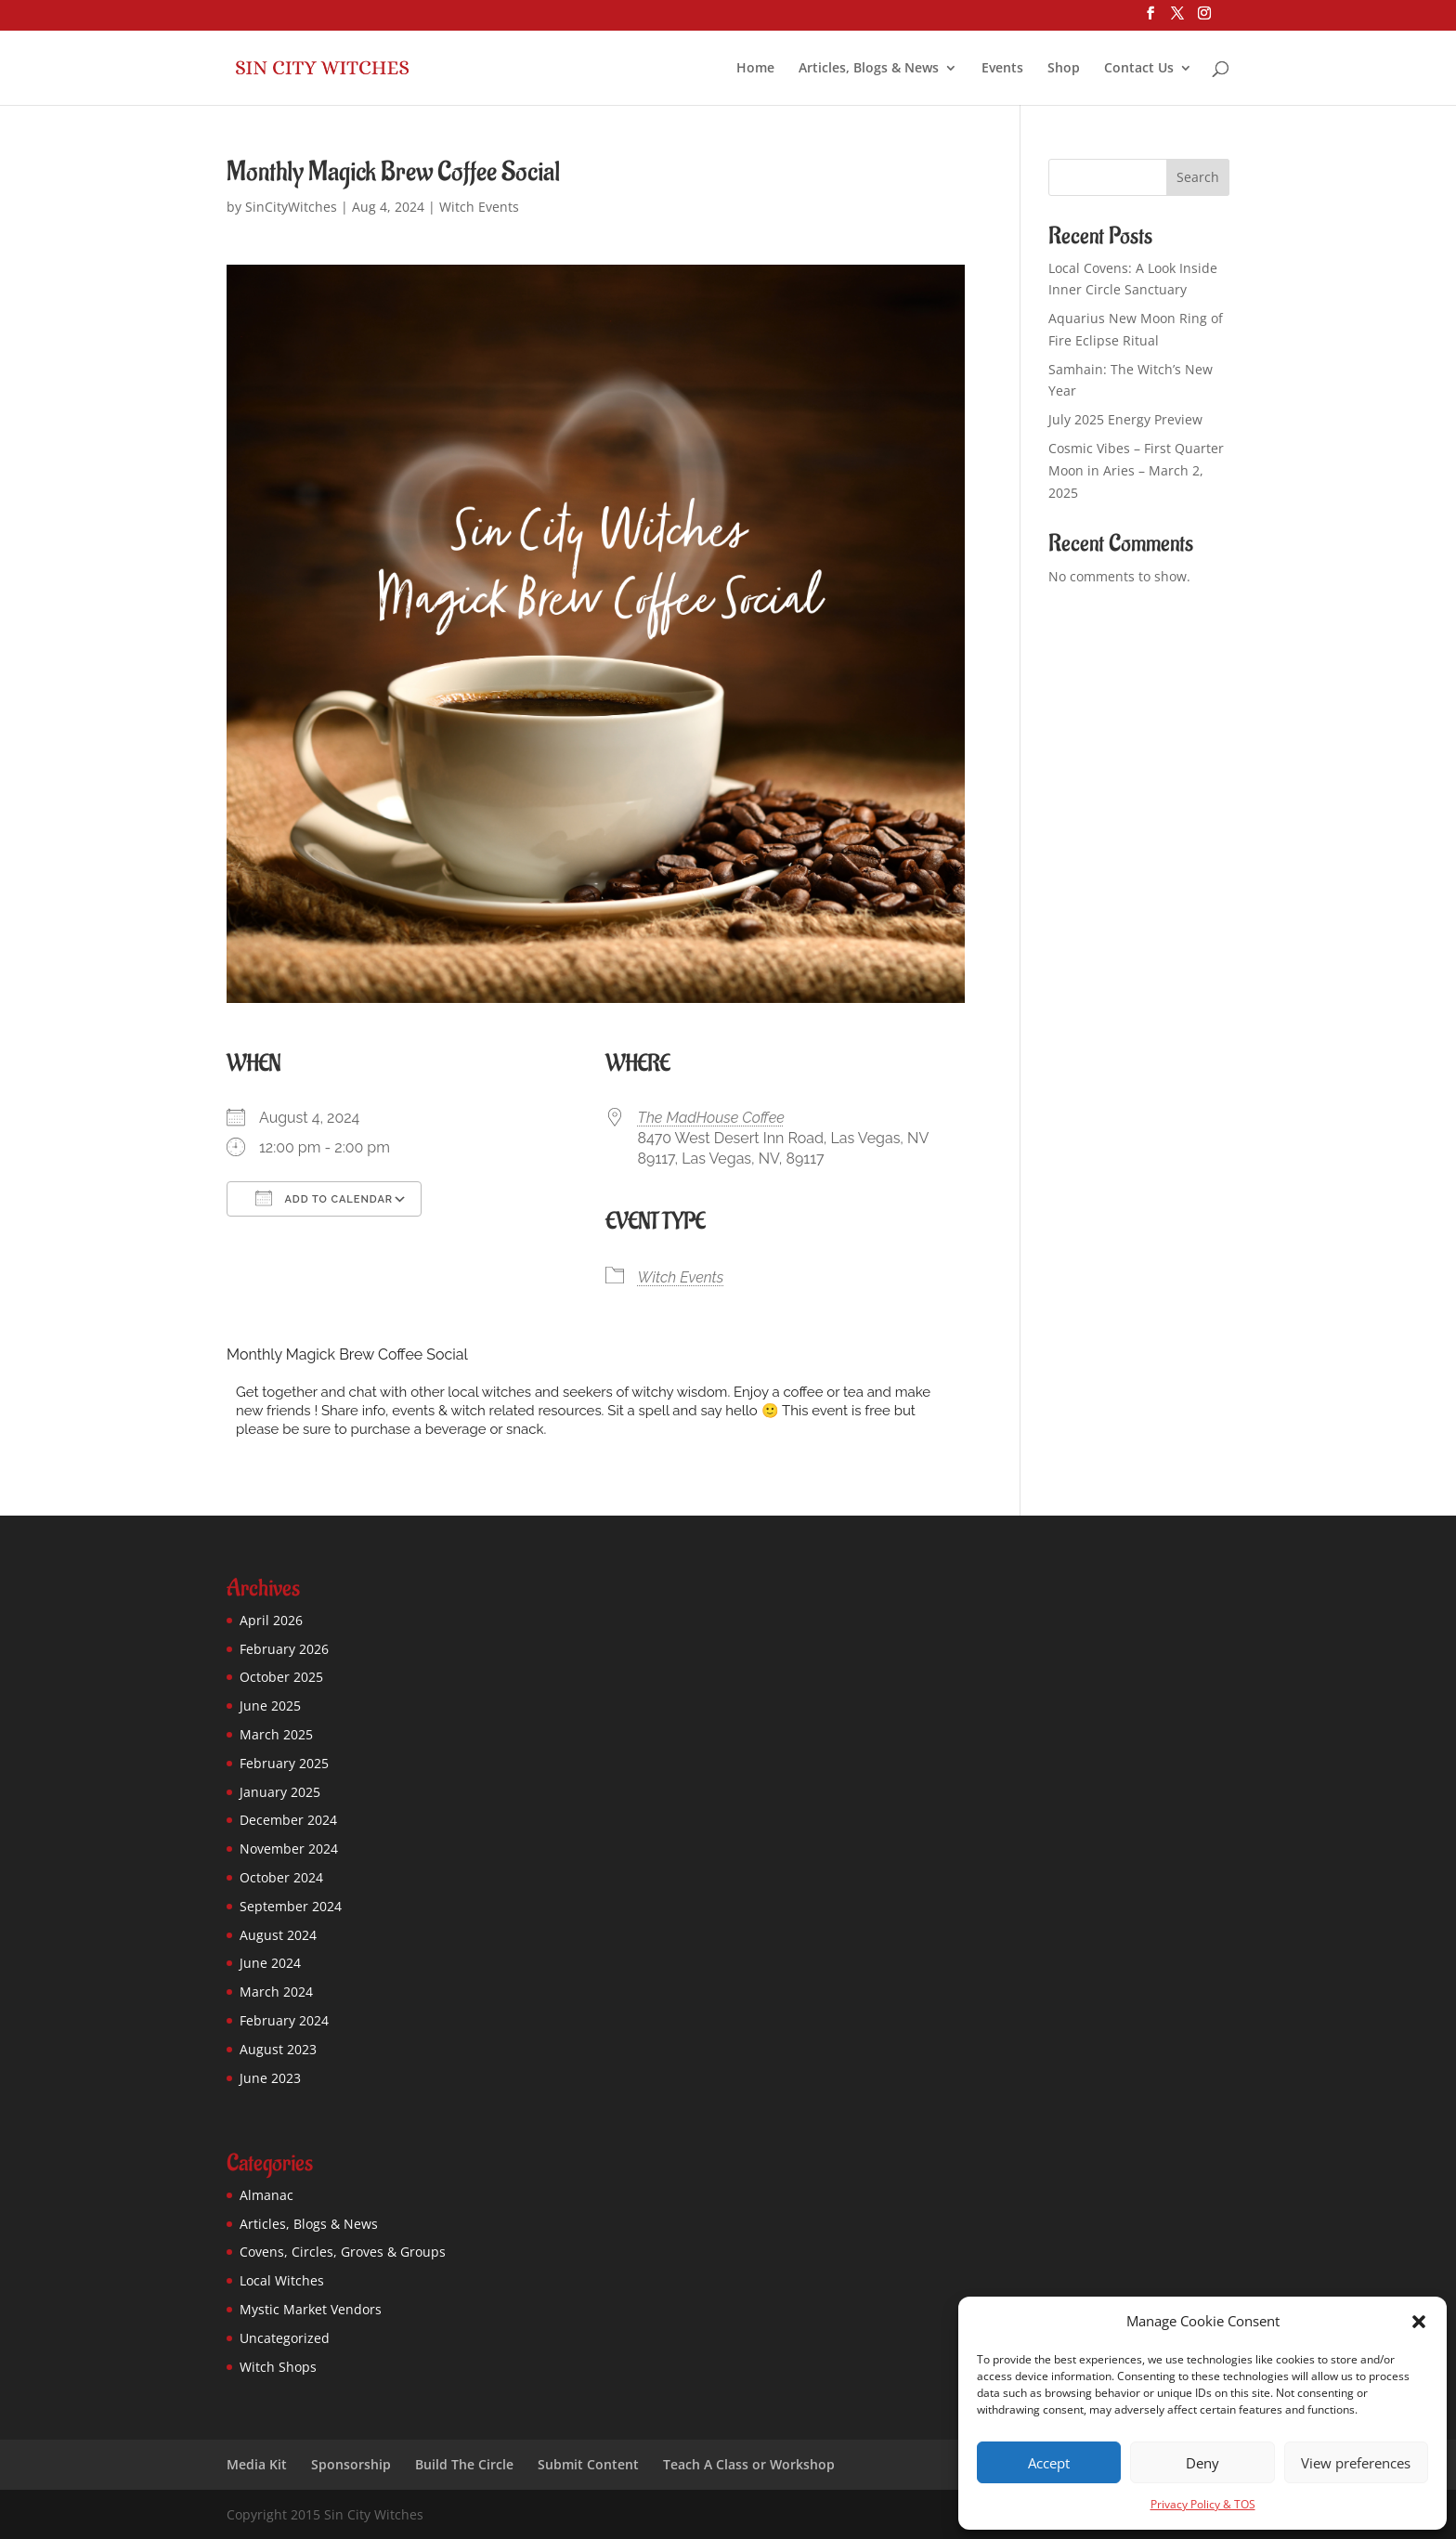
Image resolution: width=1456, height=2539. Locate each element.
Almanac (266, 2195)
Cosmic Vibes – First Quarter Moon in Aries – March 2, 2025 (1136, 470)
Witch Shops (278, 2367)
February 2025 (284, 1763)
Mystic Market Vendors (311, 2309)
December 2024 (288, 1820)
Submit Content (588, 2464)
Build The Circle (464, 2464)
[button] (1419, 2321)
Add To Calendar (324, 1198)
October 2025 (281, 1677)
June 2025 (270, 1705)
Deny (1202, 2463)
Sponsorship (351, 2464)
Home (755, 68)
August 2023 (278, 2049)
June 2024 (270, 1963)
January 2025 (280, 1792)
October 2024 (281, 1877)
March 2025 (276, 1734)
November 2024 (289, 1848)
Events (1002, 68)
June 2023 (270, 2078)
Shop (1063, 68)
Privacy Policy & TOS (1202, 2504)
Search (1197, 177)
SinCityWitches (291, 206)
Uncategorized (285, 2338)
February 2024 (284, 2020)
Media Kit (257, 2464)
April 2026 (271, 1620)
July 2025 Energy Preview (1125, 419)
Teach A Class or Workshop (749, 2464)
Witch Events (479, 206)
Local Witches (282, 2280)
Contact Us (1139, 68)
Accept (1049, 2463)
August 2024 (278, 1935)
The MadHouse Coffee (711, 1117)
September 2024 (291, 1906)
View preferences (1355, 2463)
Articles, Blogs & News (869, 68)
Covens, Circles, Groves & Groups (343, 2251)
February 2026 (284, 1649)
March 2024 (276, 1991)
